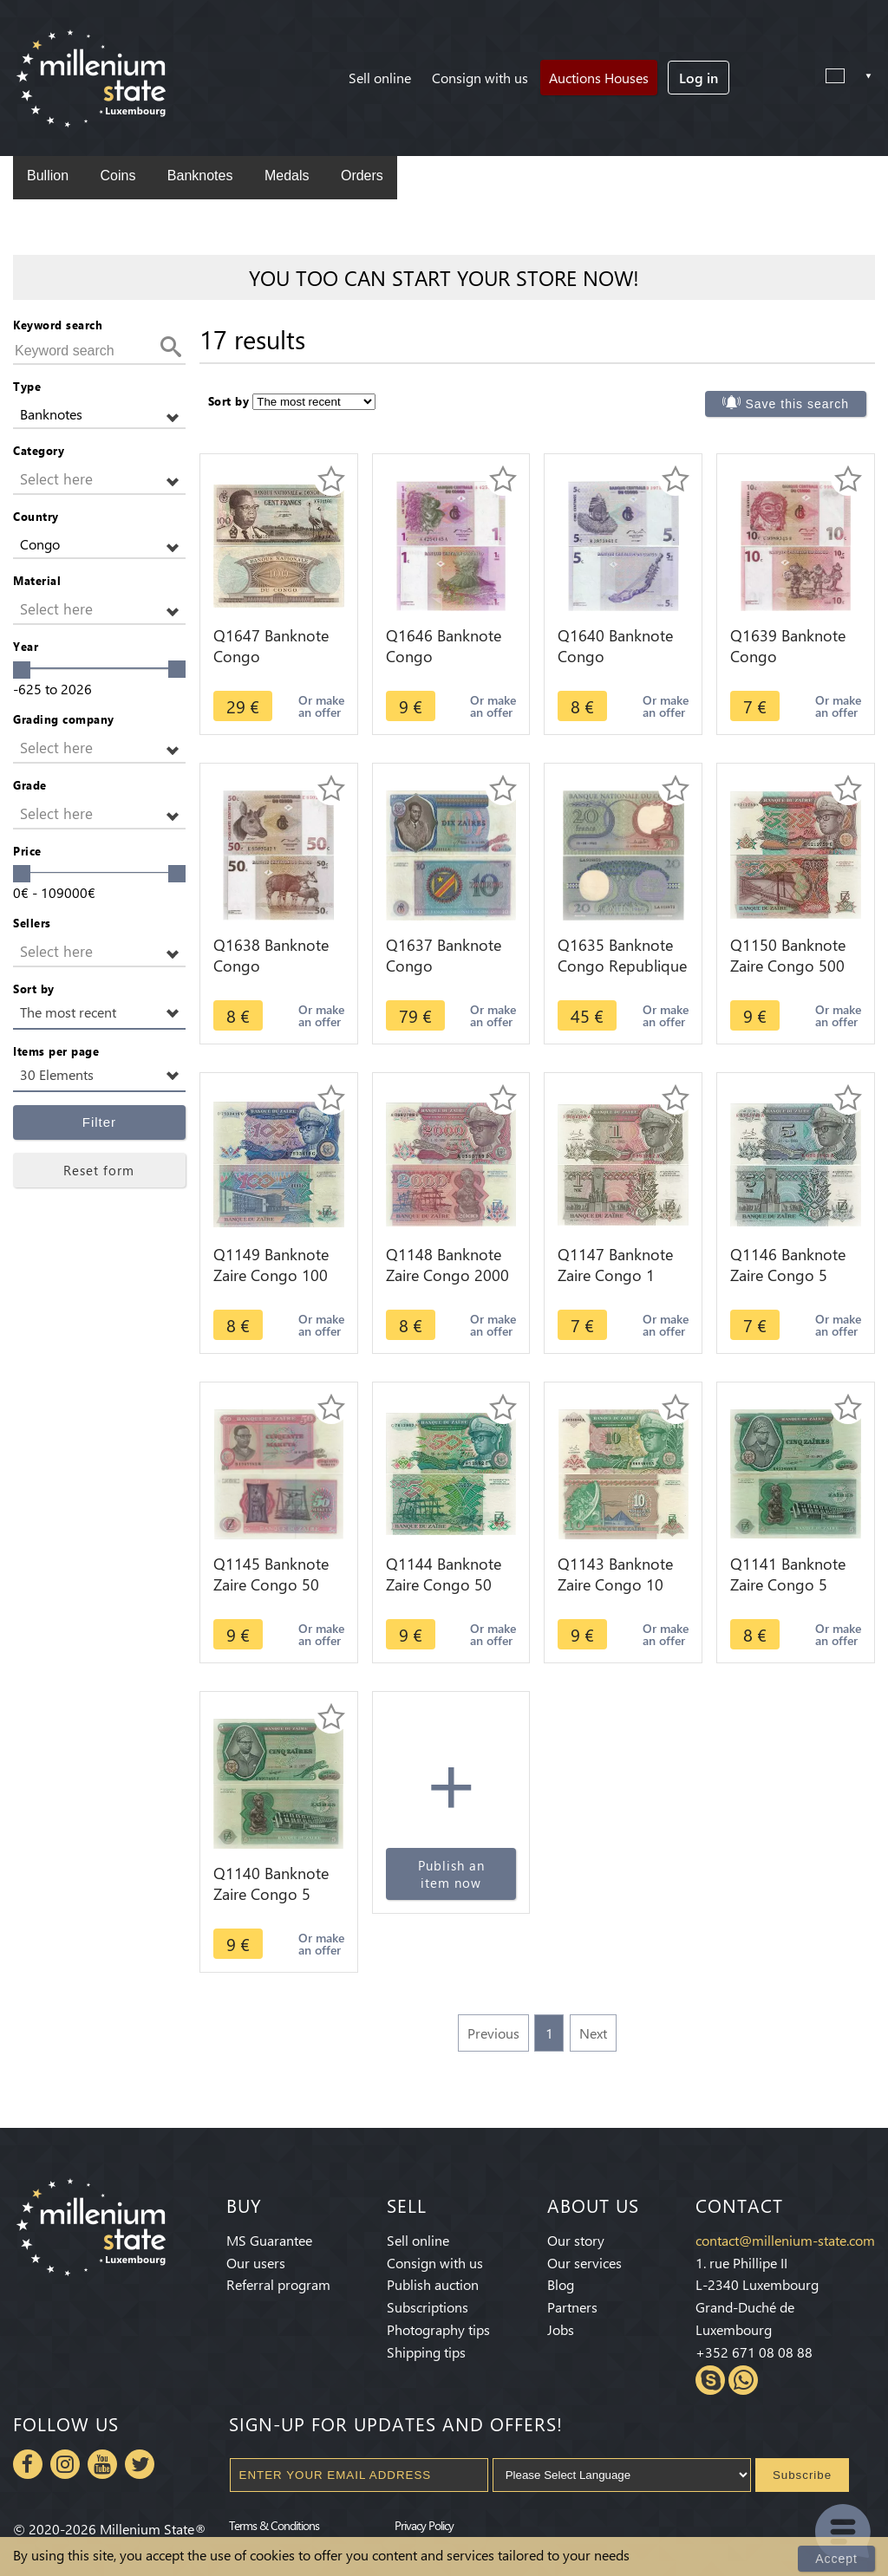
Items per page (56, 1051)
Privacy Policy (424, 2525)
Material (37, 580)
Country (36, 516)
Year (25, 646)
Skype (710, 2380)
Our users (255, 2263)
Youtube (102, 2464)
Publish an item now (451, 1874)
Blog (560, 2284)
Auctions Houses (599, 77)
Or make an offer (321, 706)
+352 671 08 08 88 (754, 2352)
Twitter (139, 2464)
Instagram (65, 2464)
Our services (584, 2263)
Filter (99, 1122)
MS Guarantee (269, 2240)
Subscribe (802, 2475)
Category (38, 450)
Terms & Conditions (274, 2525)
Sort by (34, 988)
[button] (99, 414)
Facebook (27, 2464)
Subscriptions (427, 2307)
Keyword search (57, 324)
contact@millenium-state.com (785, 2240)
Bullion (48, 175)
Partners (572, 2307)
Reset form (98, 1170)
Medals (287, 175)
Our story (575, 2240)
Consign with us (480, 77)
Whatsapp (743, 2380)
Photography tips (438, 2329)
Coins (117, 175)
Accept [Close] (836, 2559)
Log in (698, 77)
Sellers (32, 922)
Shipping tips (426, 2352)
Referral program (278, 2284)
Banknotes (200, 175)
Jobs (560, 2329)
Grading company (63, 719)
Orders (362, 175)
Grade (30, 784)
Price (27, 850)
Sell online (380, 77)
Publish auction (433, 2284)
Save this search (798, 404)
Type (27, 386)
